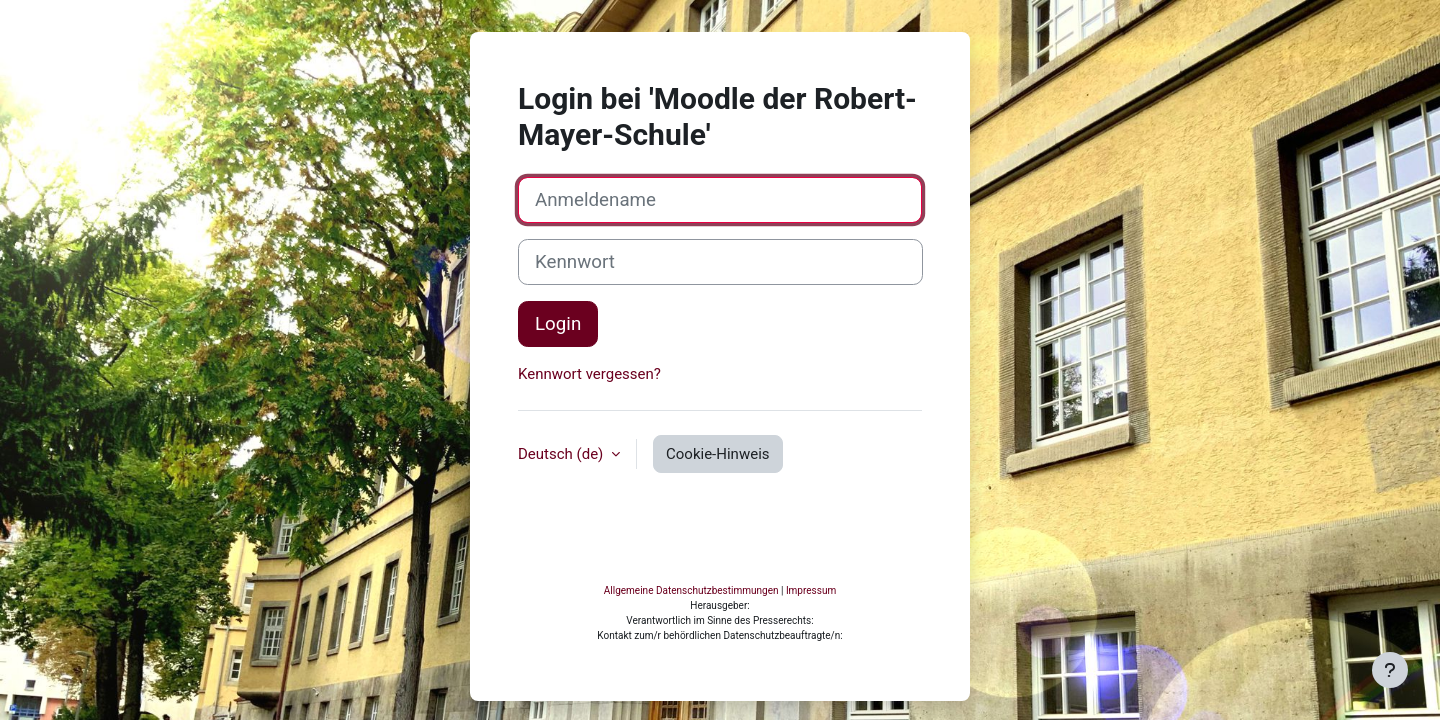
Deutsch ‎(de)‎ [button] (562, 537)
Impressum (811, 657)
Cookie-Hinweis (717, 537)
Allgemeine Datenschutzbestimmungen (691, 657)
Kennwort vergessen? (589, 458)
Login (558, 408)
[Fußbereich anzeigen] (1390, 670)
